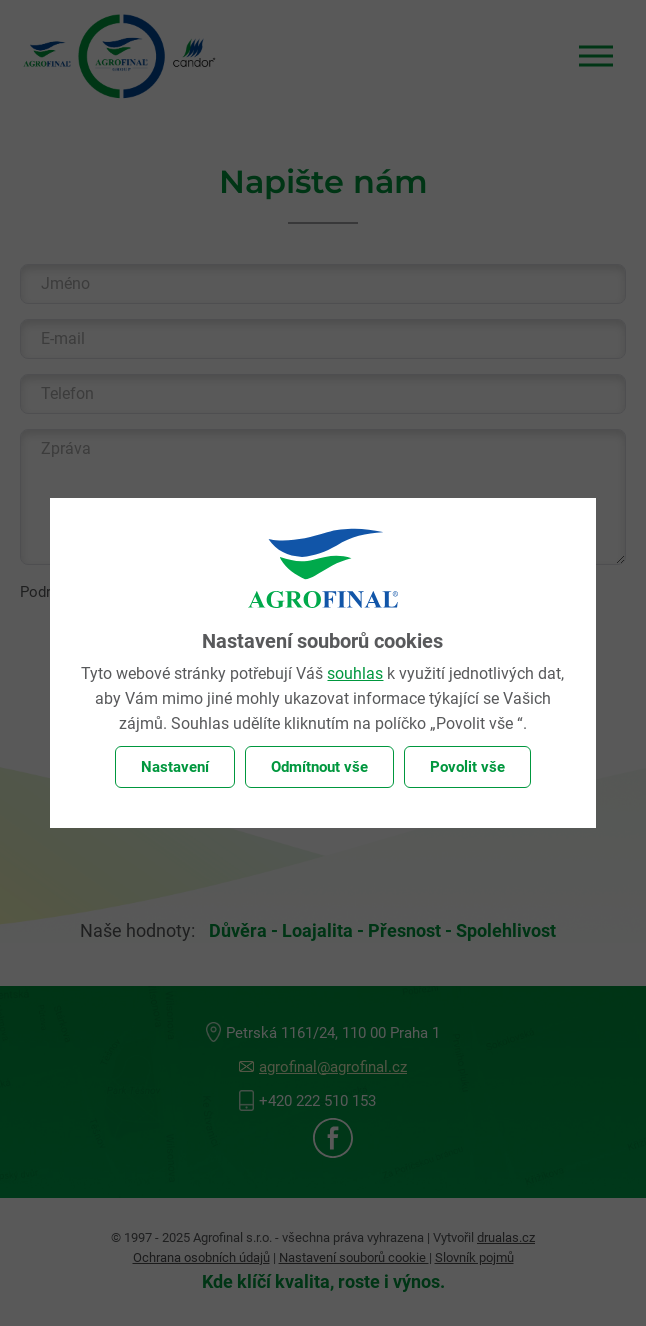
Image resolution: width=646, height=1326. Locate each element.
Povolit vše (467, 767)
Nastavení (175, 767)
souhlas (355, 673)
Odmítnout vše (319, 767)
